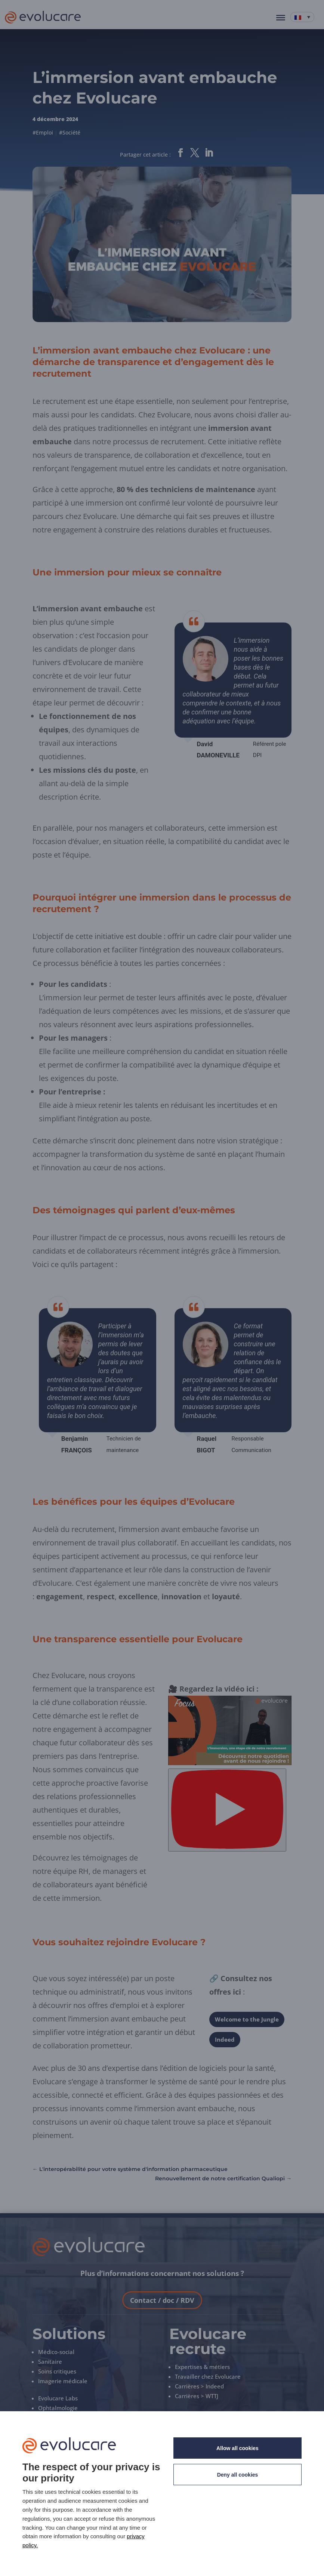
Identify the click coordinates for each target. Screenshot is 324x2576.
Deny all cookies (237, 2475)
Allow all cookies (237, 2448)
